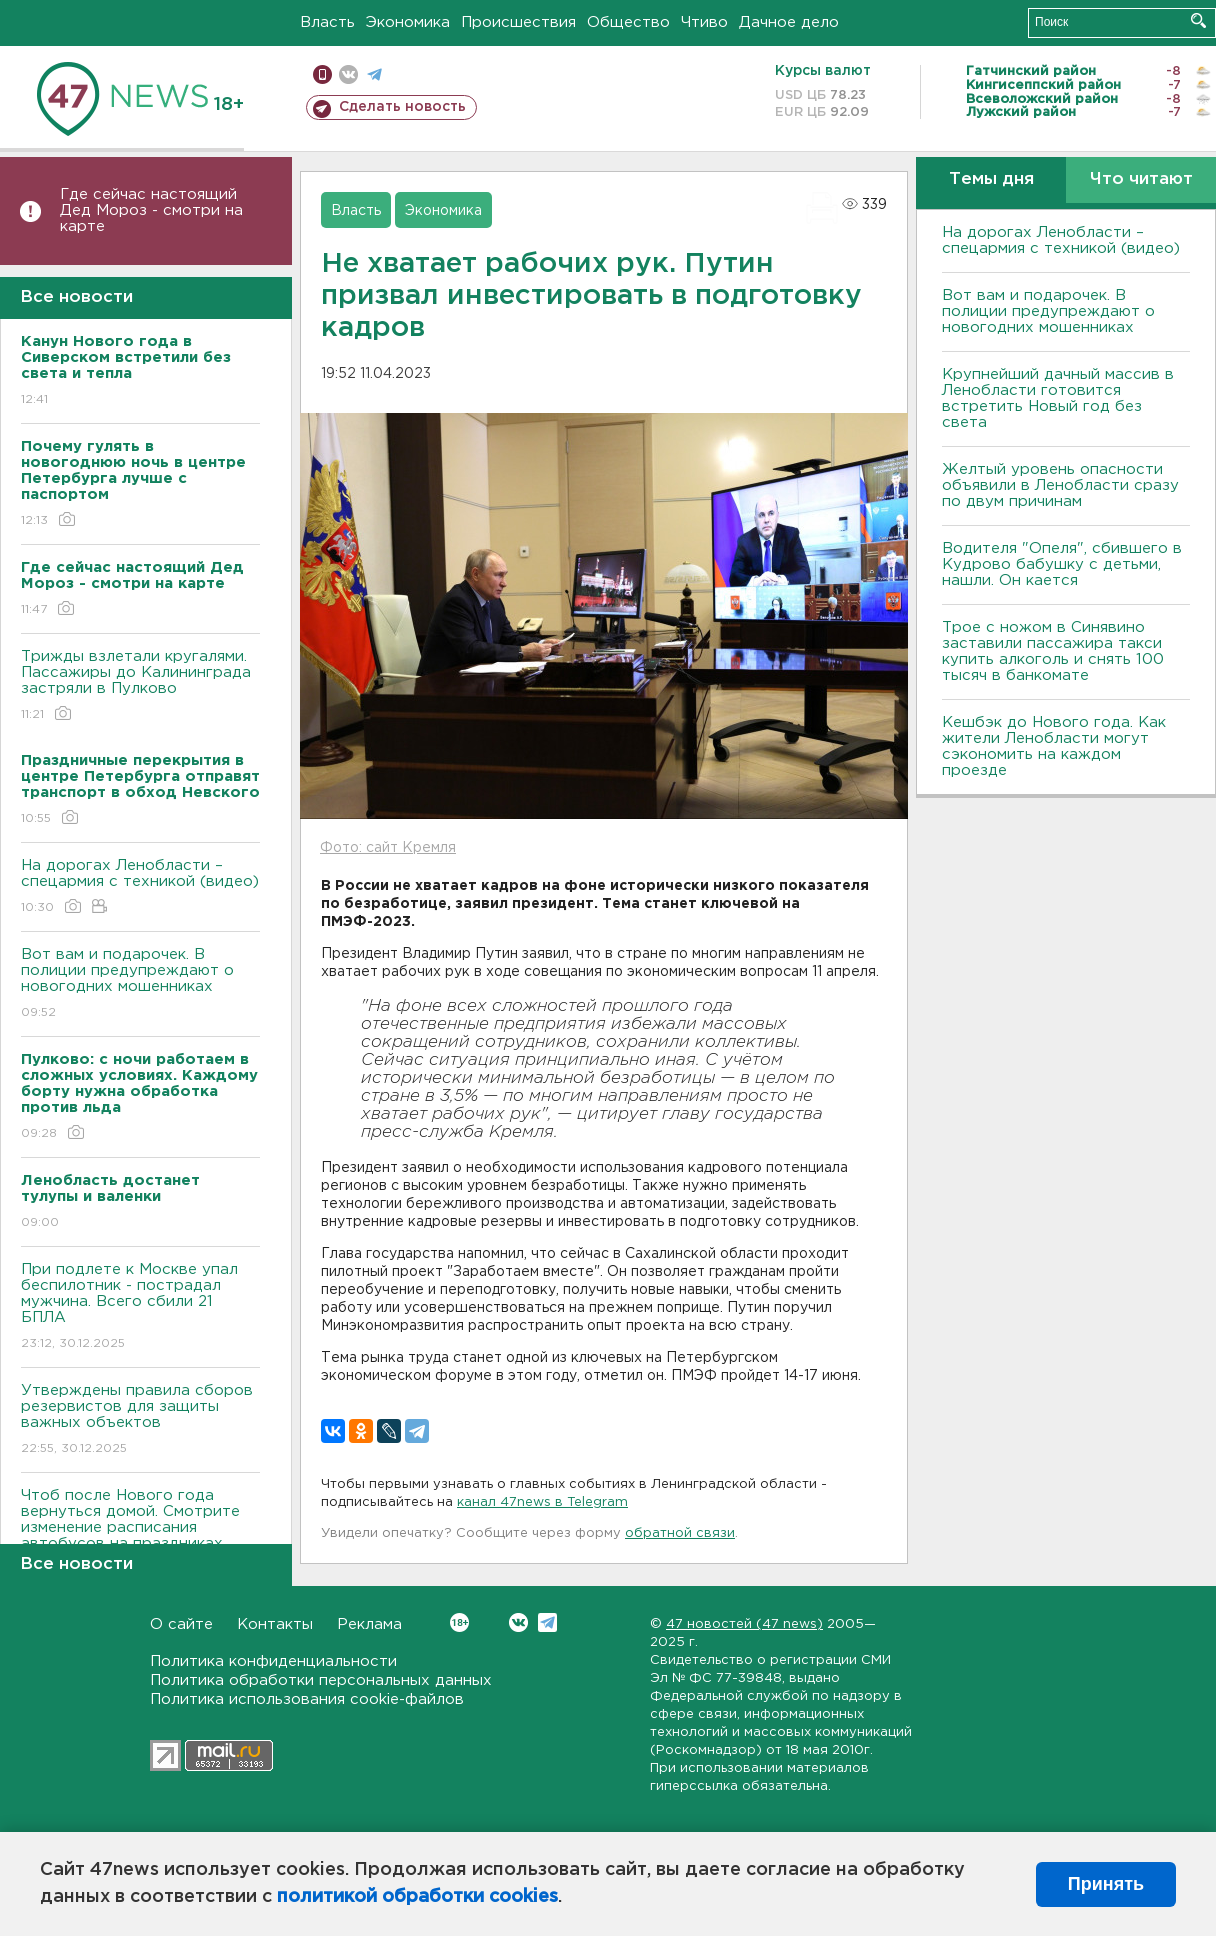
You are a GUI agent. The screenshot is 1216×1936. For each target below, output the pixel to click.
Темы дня (991, 179)
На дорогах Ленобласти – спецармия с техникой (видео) (140, 887)
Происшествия (518, 22)
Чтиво (704, 22)
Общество (628, 22)
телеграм (374, 74)
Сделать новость (402, 107)
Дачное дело (789, 22)
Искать (1198, 20)
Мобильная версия (322, 74)
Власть (327, 22)
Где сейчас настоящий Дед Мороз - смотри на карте (151, 210)
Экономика (408, 22)
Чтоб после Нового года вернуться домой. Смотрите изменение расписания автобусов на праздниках (140, 1533)
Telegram (547, 1622)
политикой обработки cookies (417, 1897)
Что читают (1141, 179)
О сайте (181, 1624)
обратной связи (680, 1533)
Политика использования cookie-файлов (307, 1699)
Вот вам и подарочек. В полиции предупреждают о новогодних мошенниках (140, 984)
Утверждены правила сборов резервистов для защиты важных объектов (140, 1420)
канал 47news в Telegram (542, 1502)
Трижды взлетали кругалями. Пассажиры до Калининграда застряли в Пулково (140, 686)
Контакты (275, 1624)
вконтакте (348, 74)
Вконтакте (459, 1622)
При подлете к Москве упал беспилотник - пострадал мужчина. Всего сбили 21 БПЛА (140, 1307)
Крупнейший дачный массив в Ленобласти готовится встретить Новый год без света (1058, 398)
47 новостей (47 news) (744, 1624)
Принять (1106, 1884)
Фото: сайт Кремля (388, 848)
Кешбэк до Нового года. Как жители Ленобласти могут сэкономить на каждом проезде (1054, 746)
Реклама (369, 1624)
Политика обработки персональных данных (321, 1680)
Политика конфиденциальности (273, 1661)
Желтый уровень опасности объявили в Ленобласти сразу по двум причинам (1060, 485)
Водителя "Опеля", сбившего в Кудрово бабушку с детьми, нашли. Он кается (1062, 564)
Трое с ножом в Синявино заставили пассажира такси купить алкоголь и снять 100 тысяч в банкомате (1053, 651)
